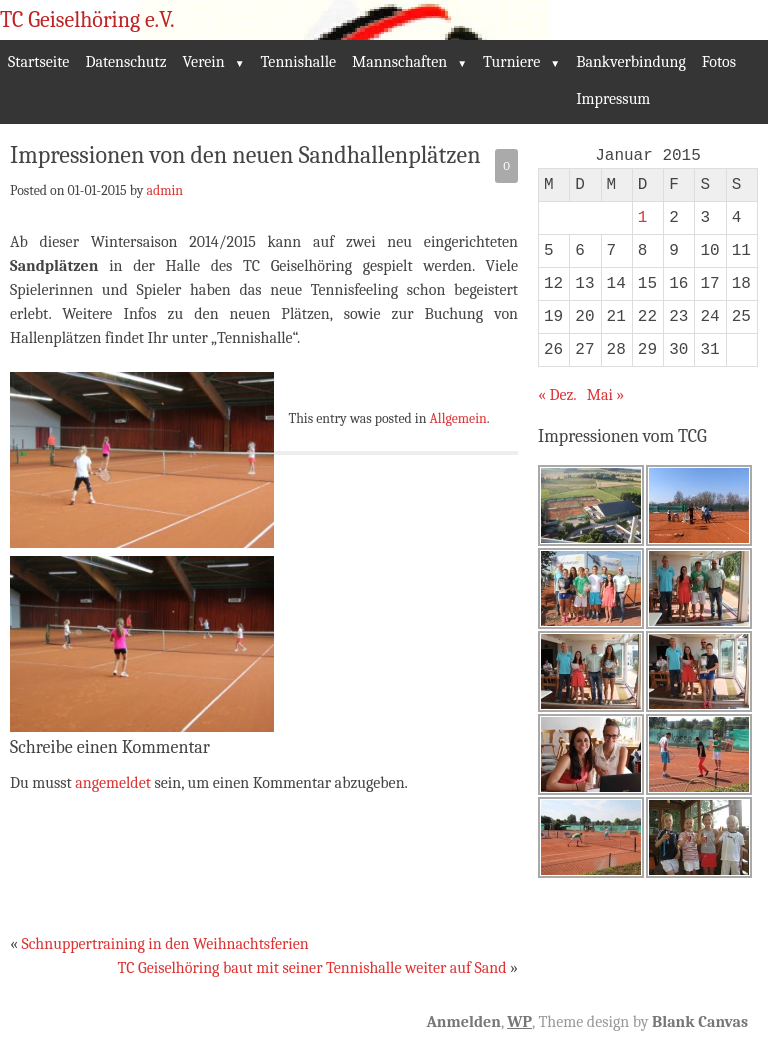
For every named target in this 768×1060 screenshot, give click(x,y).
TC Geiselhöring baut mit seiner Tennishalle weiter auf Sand (312, 968)
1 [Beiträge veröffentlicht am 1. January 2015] (643, 218)
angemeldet (113, 783)
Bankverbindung (631, 62)
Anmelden (463, 1022)
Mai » (606, 395)
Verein (204, 62)
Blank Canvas (700, 1022)
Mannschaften (399, 62)
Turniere (511, 62)
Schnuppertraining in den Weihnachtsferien (164, 944)
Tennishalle (299, 62)
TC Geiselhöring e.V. (87, 20)
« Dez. (557, 395)
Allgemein (458, 418)
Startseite (38, 62)
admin (164, 190)
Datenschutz (125, 62)
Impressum (613, 99)
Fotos (719, 62)
